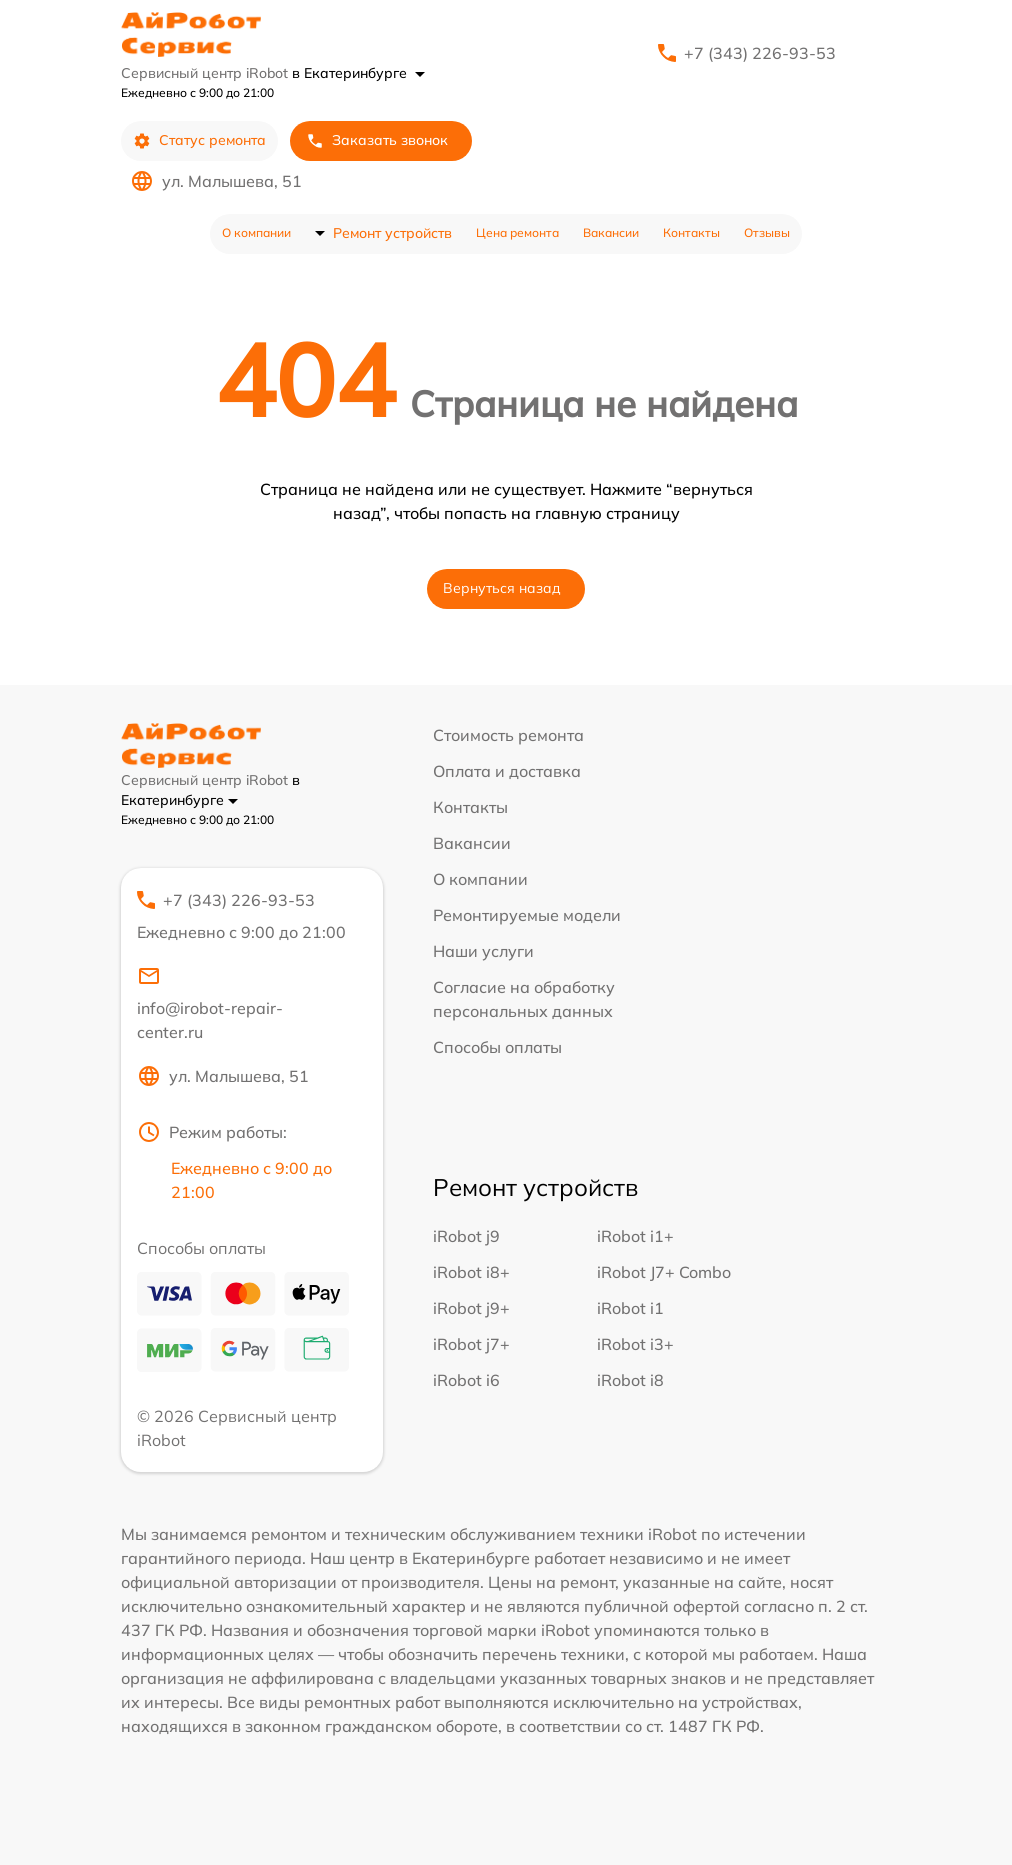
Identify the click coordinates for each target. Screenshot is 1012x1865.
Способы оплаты (497, 1047)
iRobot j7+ (471, 1344)
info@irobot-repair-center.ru (210, 1003)
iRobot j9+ (471, 1308)
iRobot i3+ (635, 1344)
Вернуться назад (502, 588)
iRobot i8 (630, 1380)
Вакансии (611, 232)
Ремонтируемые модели (527, 915)
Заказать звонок (377, 140)
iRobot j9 (466, 1236)
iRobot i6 (466, 1380)
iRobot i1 (630, 1308)
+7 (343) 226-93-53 (760, 53)
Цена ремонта (517, 232)
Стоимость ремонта (508, 735)
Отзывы (767, 232)
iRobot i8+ (471, 1272)
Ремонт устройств (392, 233)
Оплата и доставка (507, 771)
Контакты (691, 232)
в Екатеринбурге (358, 73)
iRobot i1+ (635, 1236)
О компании (256, 232)
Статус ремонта (199, 140)
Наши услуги (483, 951)
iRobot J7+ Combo (664, 1272)
